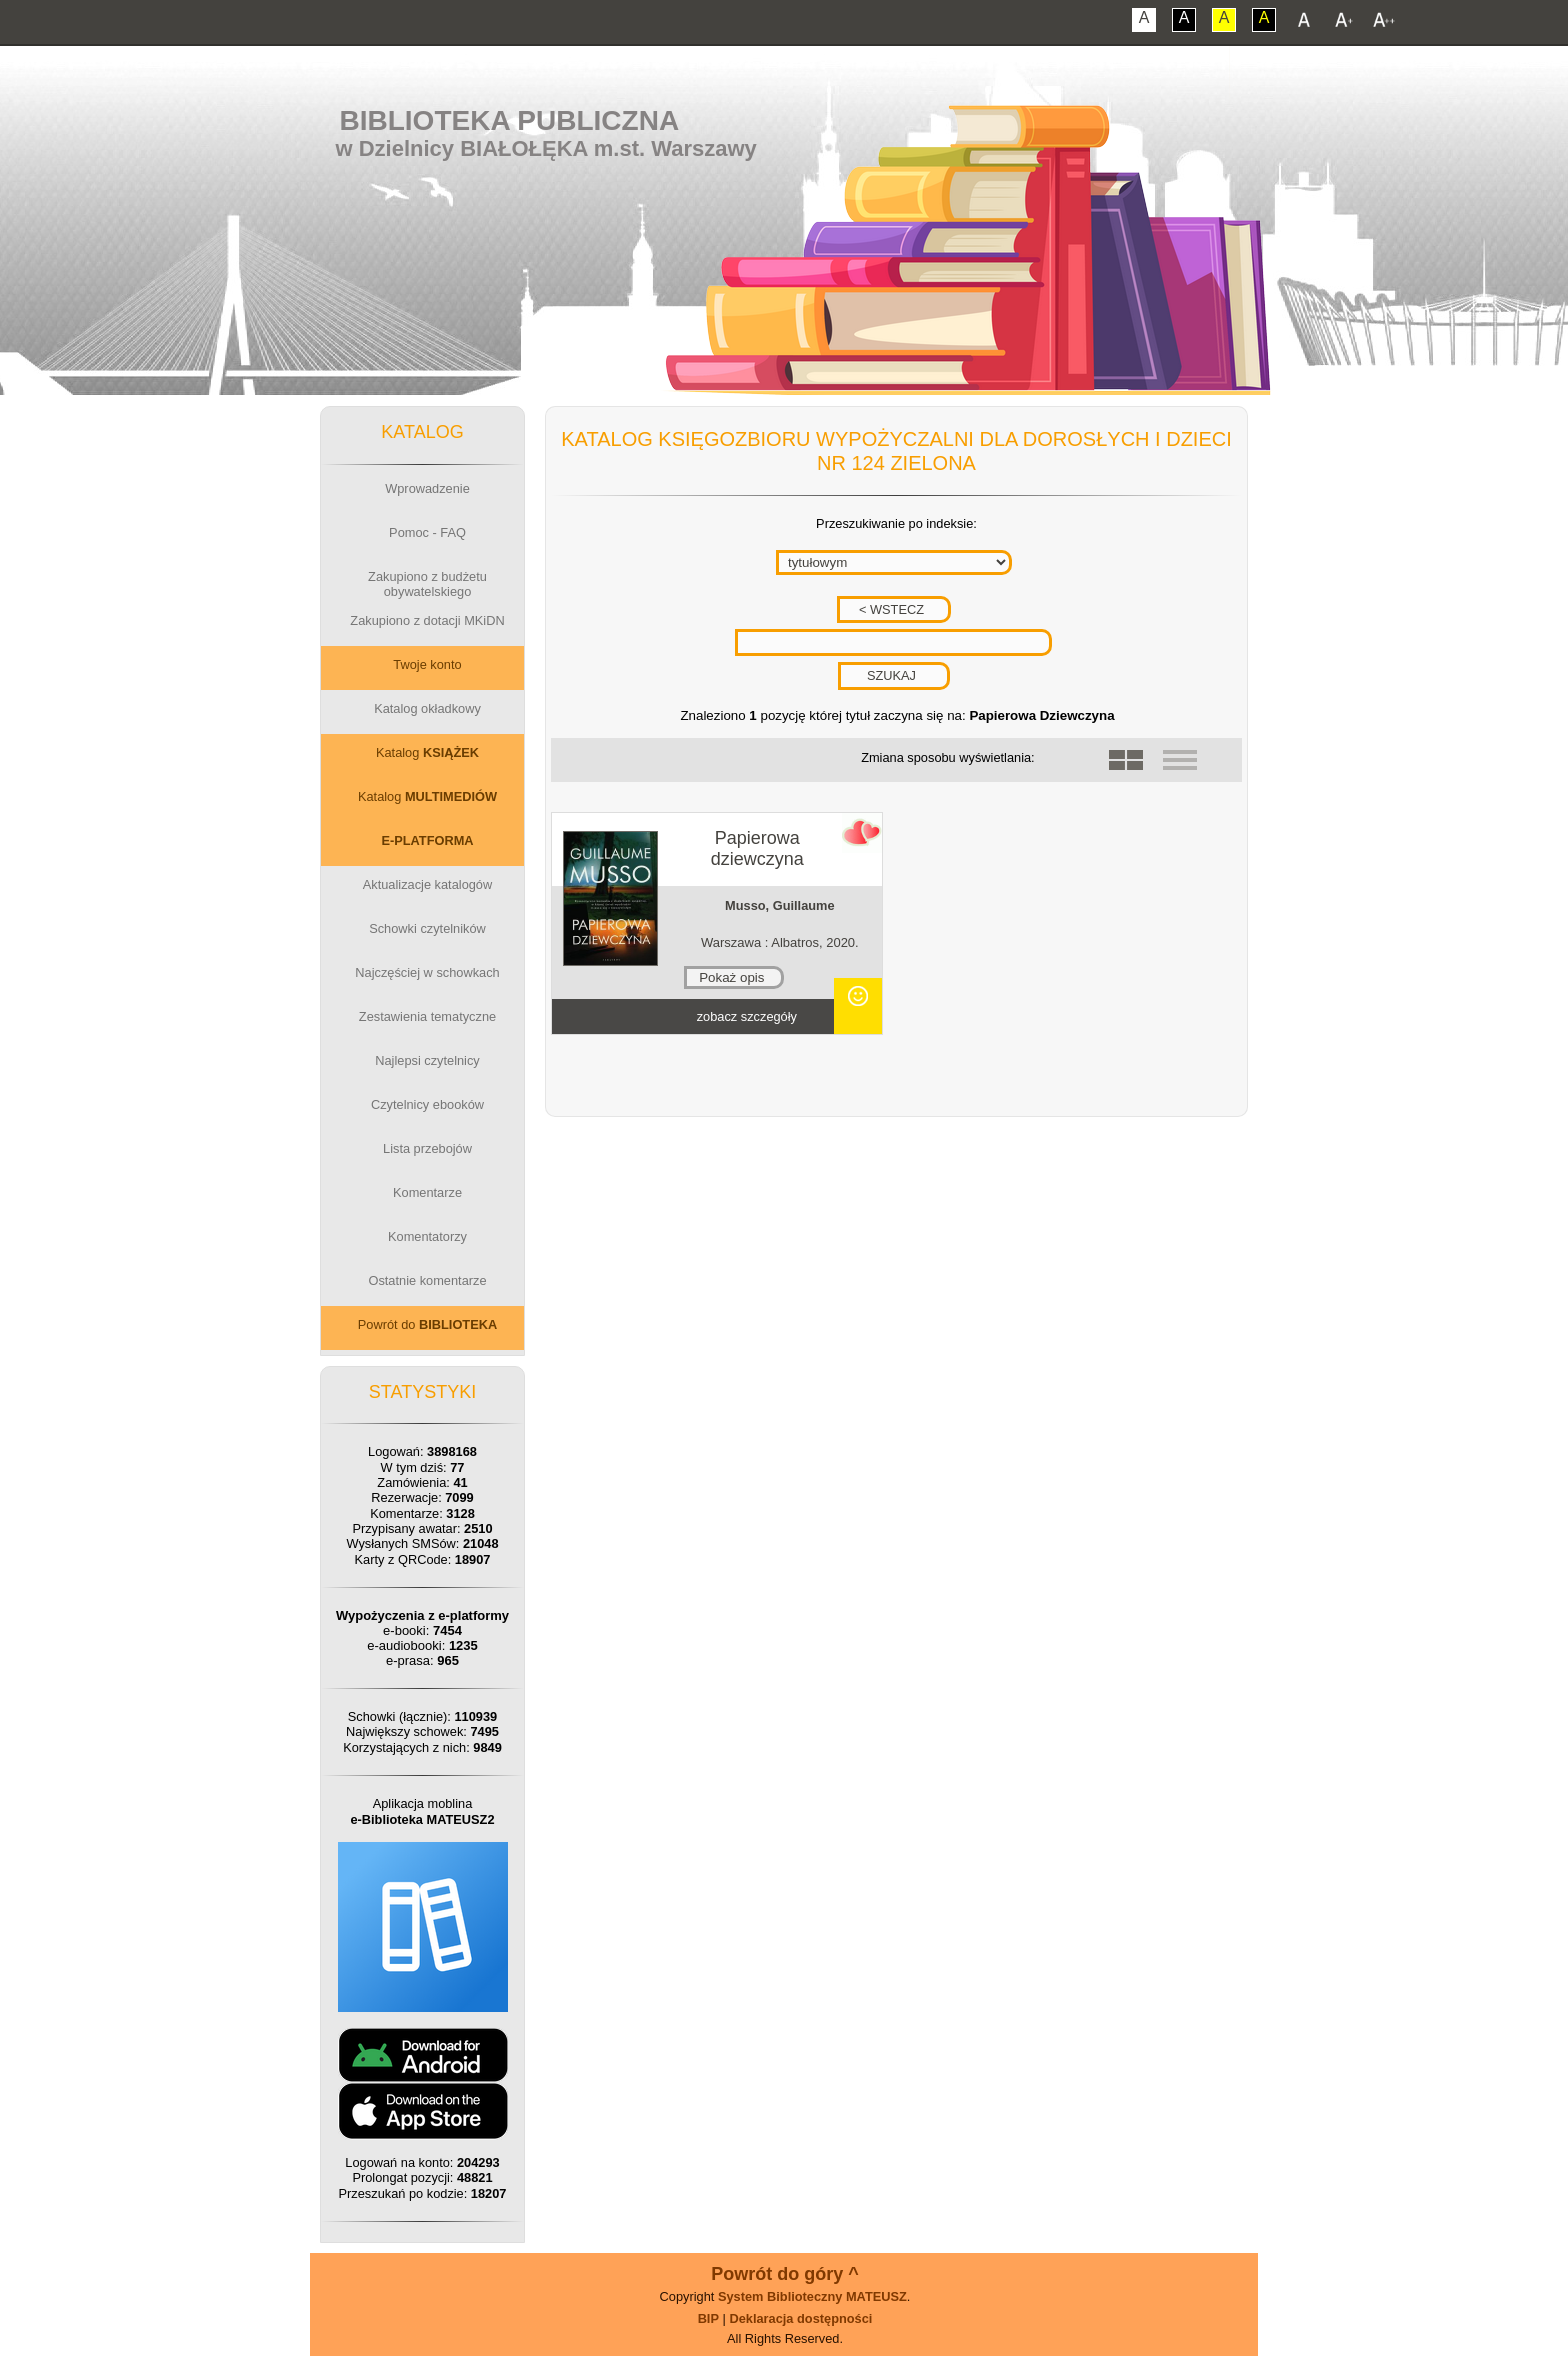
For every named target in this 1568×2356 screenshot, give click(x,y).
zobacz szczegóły (747, 1016)
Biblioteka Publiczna (510, 120)
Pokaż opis (731, 977)
